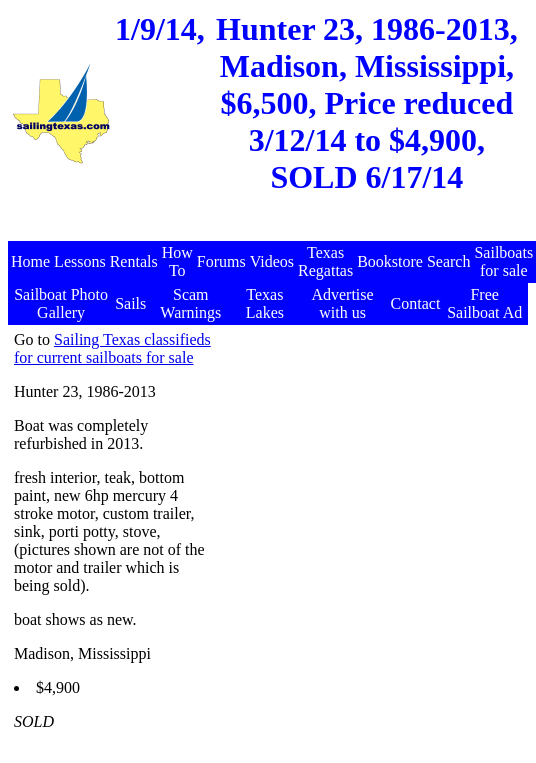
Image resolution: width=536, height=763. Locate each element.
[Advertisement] (270, 230)
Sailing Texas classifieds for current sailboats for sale (112, 348)
